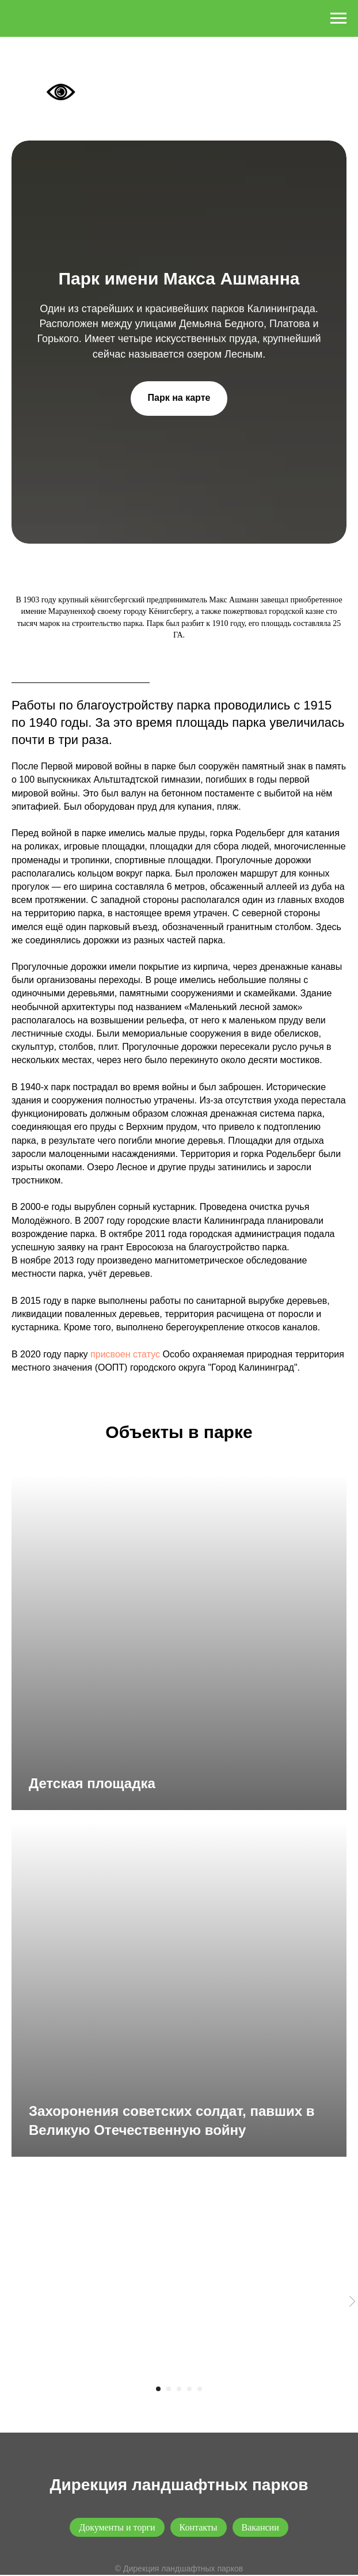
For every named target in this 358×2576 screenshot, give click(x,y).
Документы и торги (117, 2527)
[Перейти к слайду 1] (158, 2389)
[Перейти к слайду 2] (168, 2389)
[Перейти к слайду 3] (179, 2389)
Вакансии (260, 2527)
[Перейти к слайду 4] (189, 2389)
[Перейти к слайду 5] (199, 2389)
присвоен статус (125, 1354)
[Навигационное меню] (338, 18)
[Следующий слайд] (352, 2301)
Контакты (199, 2527)
